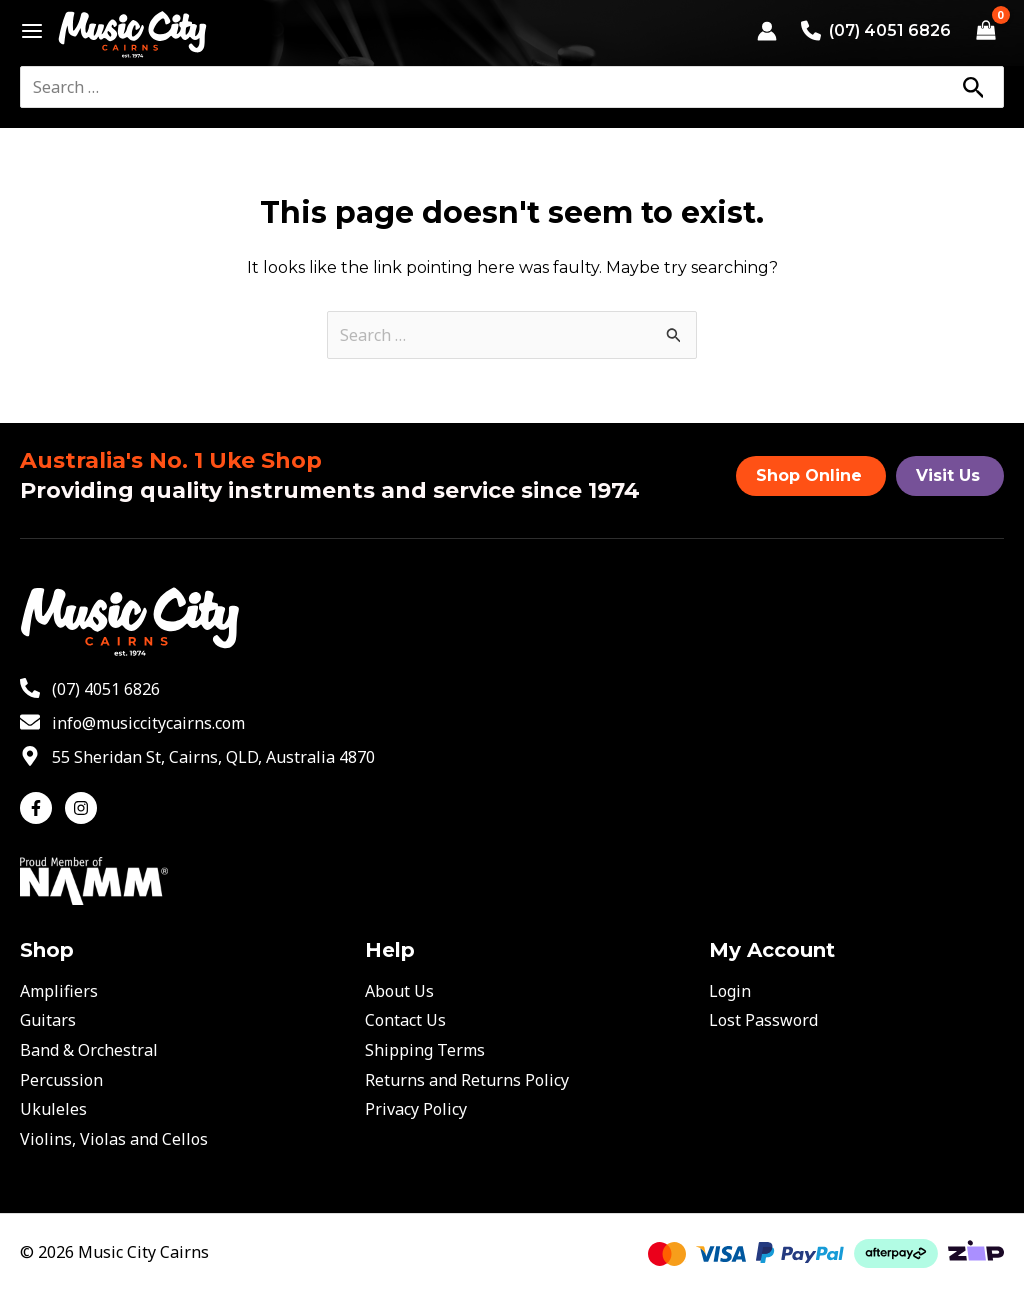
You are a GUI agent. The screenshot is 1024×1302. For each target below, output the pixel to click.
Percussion (61, 1080)
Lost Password (763, 1020)
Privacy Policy (416, 1109)
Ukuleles (53, 1109)
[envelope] (132, 723)
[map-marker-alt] (197, 757)
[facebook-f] (40, 808)
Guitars (48, 1020)
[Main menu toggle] (26, 31)
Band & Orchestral (89, 1050)
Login (730, 991)
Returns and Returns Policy (467, 1080)
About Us (399, 991)
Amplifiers (59, 991)
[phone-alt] (90, 689)
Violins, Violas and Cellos (114, 1139)
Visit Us (948, 475)
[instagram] (83, 808)
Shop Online (809, 475)
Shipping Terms (425, 1050)
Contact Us (405, 1020)
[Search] (973, 87)
